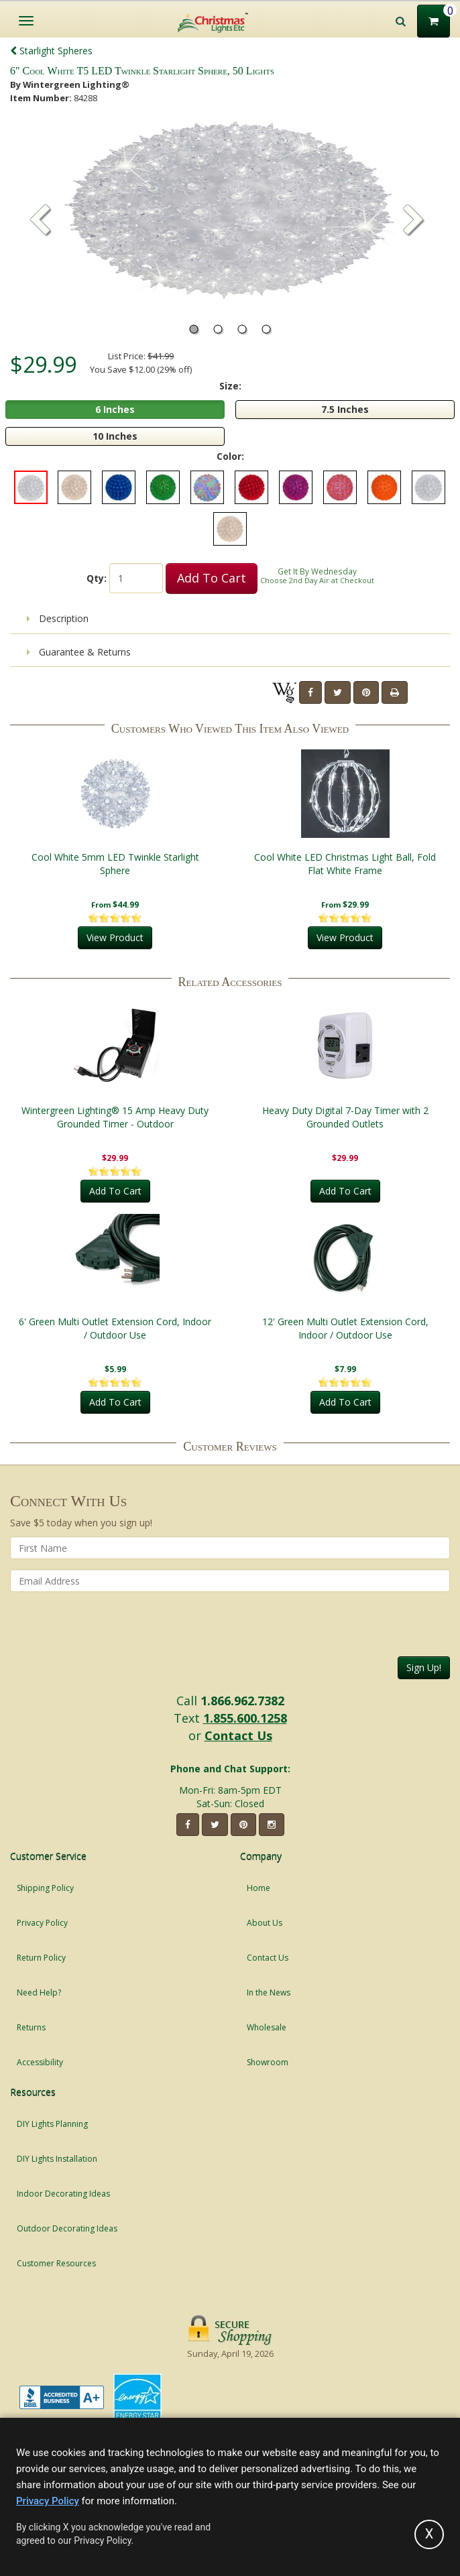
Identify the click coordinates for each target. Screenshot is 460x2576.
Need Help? (39, 1992)
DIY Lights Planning (52, 2124)
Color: (230, 456)
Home (258, 1888)
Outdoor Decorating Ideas (67, 2228)
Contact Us (238, 1735)
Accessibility (40, 2062)
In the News (268, 1992)
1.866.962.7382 (242, 1701)
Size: (230, 385)
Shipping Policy (45, 1888)
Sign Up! (423, 1667)
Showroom (267, 2062)
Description (58, 618)
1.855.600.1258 (245, 1718)
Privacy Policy (42, 1922)
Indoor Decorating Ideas (63, 2193)
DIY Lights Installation (57, 2158)
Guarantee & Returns (79, 652)
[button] (414, 221)
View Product (115, 937)
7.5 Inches (345, 409)
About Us (264, 1922)
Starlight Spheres (51, 50)
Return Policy (41, 1957)
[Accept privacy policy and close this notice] (429, 2534)
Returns (31, 2027)
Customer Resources (56, 2263)
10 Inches (115, 436)
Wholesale (266, 2027)
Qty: (97, 578)
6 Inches (115, 409)
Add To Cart (211, 578)
